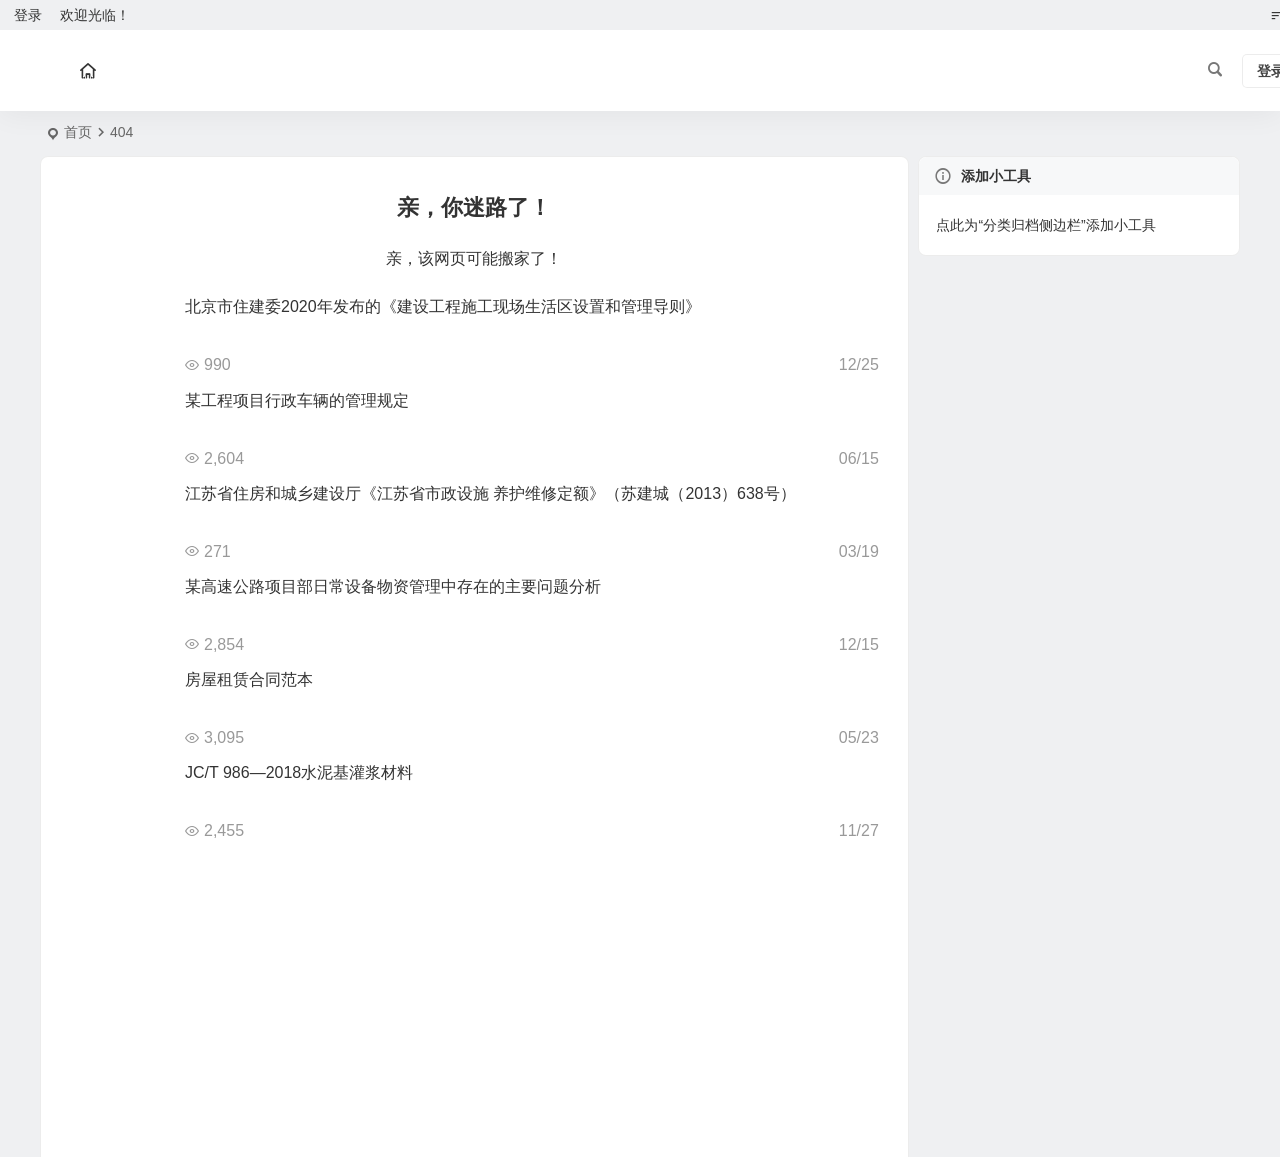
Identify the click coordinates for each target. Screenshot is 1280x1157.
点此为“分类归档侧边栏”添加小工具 (1045, 225)
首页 (78, 132)
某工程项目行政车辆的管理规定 (297, 400)
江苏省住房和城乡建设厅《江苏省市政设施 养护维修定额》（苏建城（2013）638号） (490, 493)
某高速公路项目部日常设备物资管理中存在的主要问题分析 (393, 586)
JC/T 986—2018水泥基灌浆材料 (299, 772)
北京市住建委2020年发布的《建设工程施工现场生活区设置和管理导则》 (443, 306)
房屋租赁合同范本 (249, 679)
